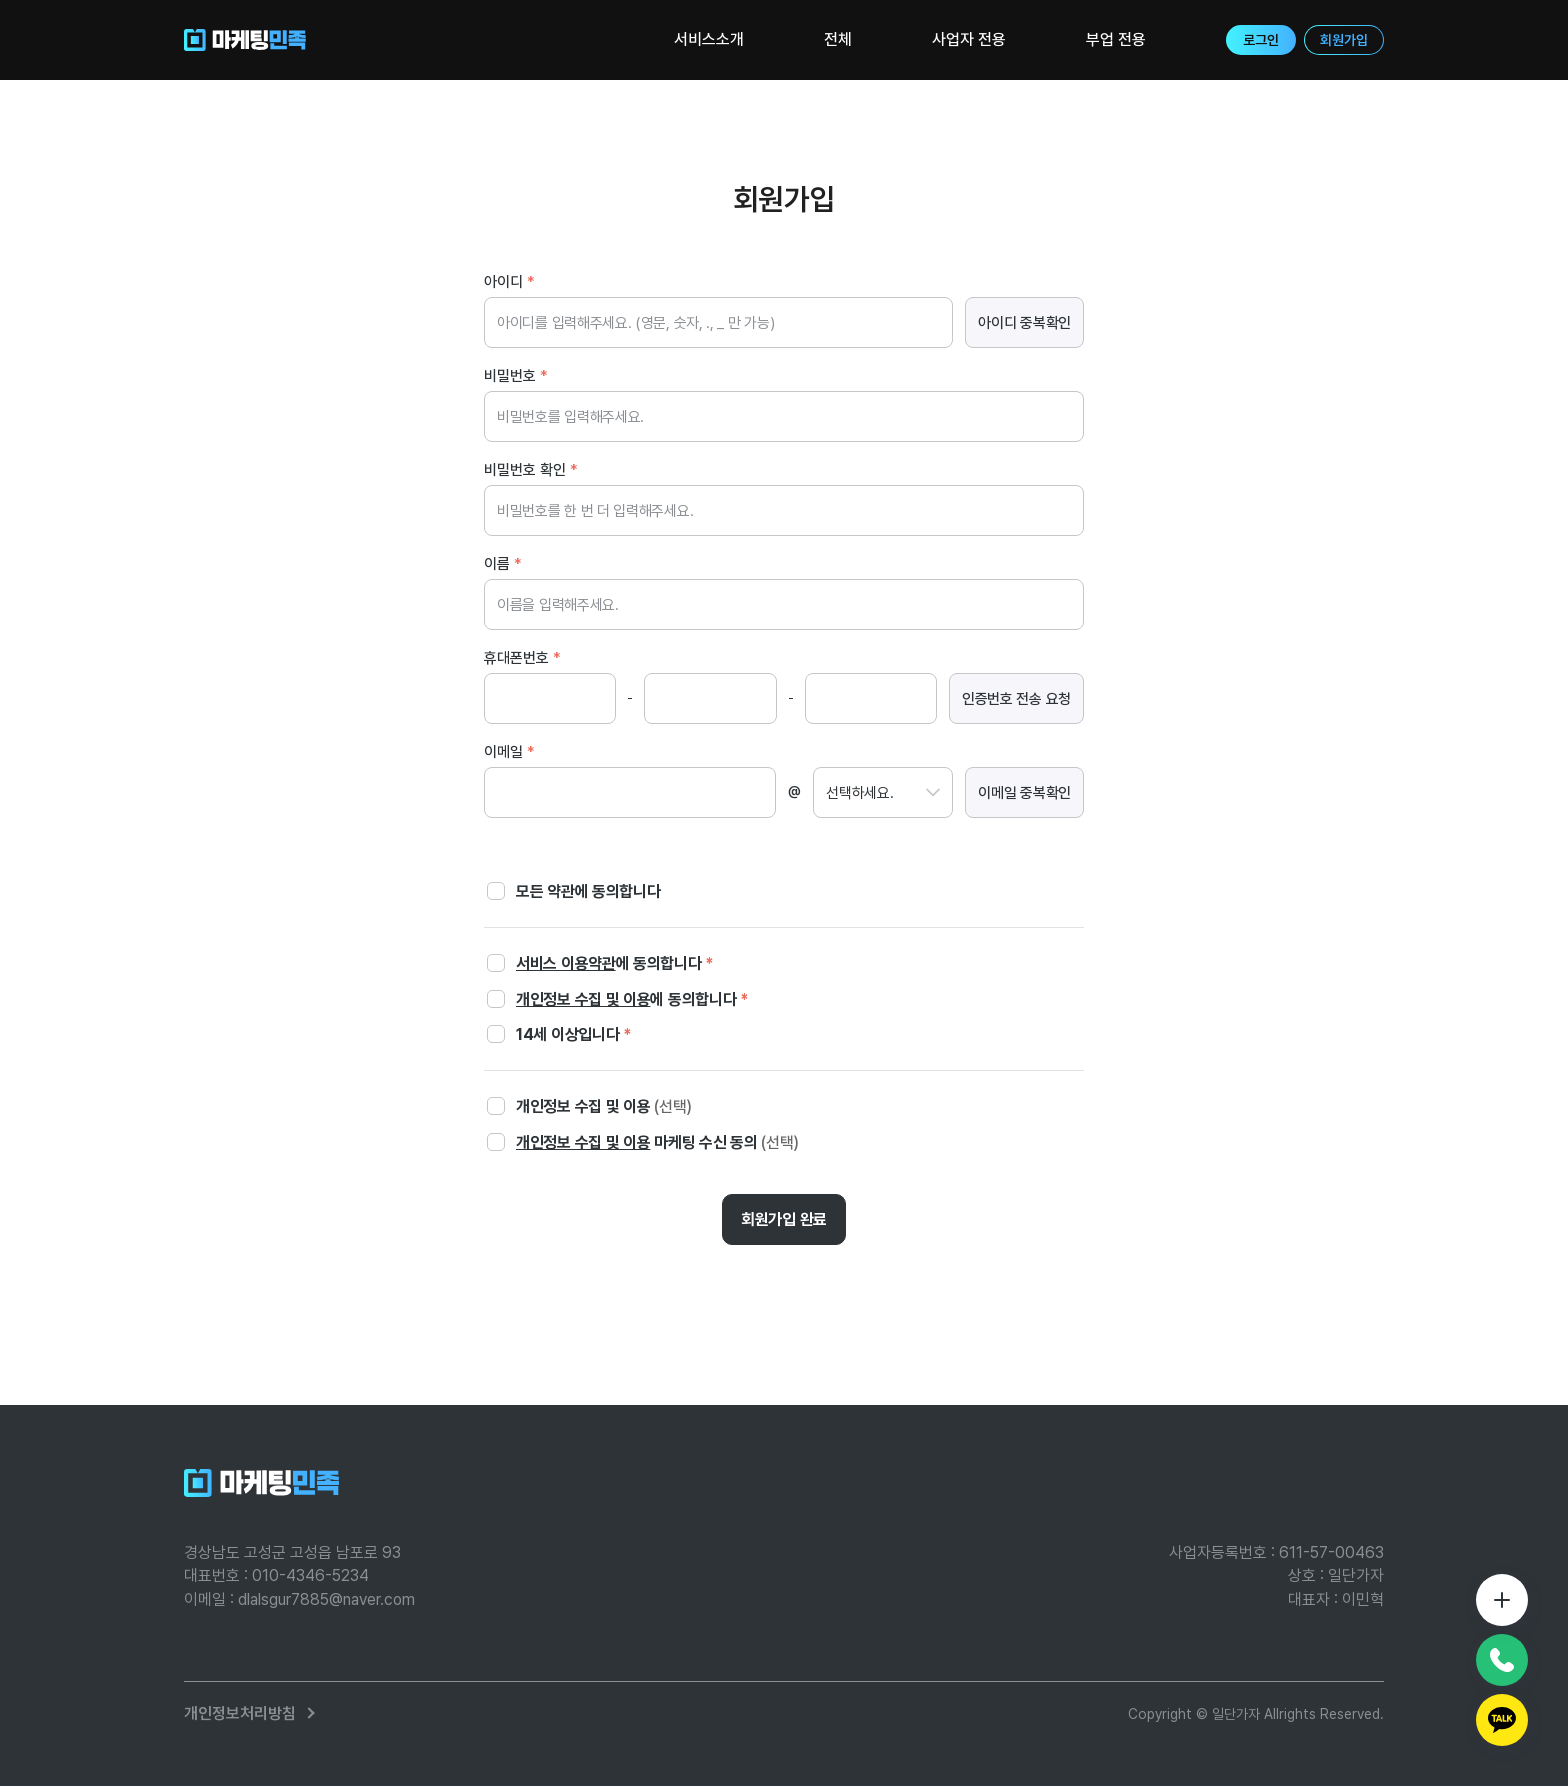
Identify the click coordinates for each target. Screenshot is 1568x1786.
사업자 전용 (969, 39)
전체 (838, 39)
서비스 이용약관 (566, 963)
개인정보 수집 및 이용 (583, 999)
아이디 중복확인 (1024, 323)
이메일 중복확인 (1024, 793)
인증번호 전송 (1016, 699)
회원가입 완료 (784, 1219)
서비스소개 (709, 39)
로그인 (1261, 40)
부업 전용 (1116, 39)
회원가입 (1344, 40)
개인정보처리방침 (240, 1713)
